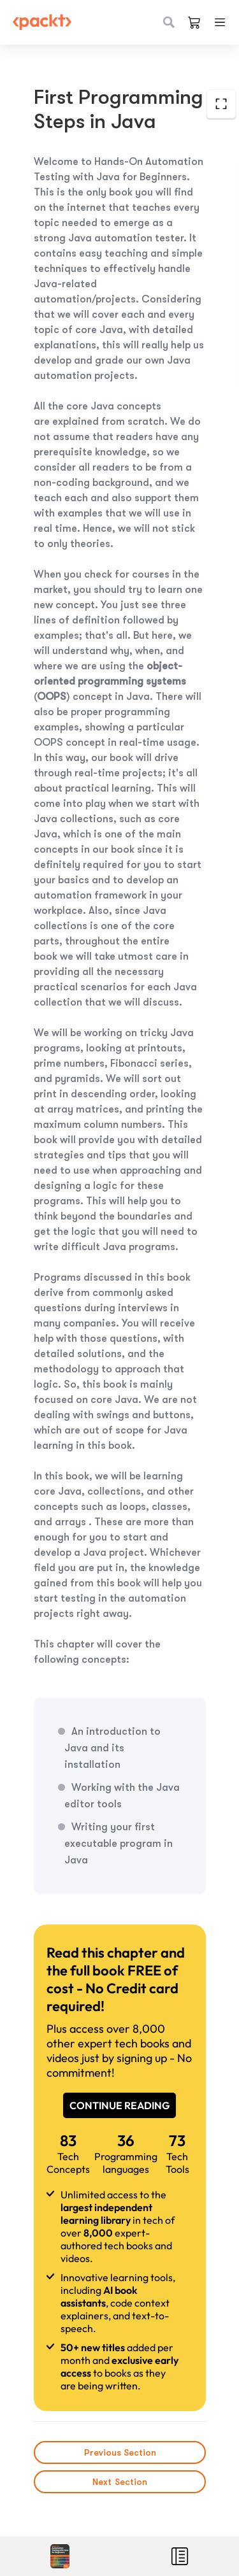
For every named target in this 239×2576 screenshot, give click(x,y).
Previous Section (119, 2452)
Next (119, 2482)
